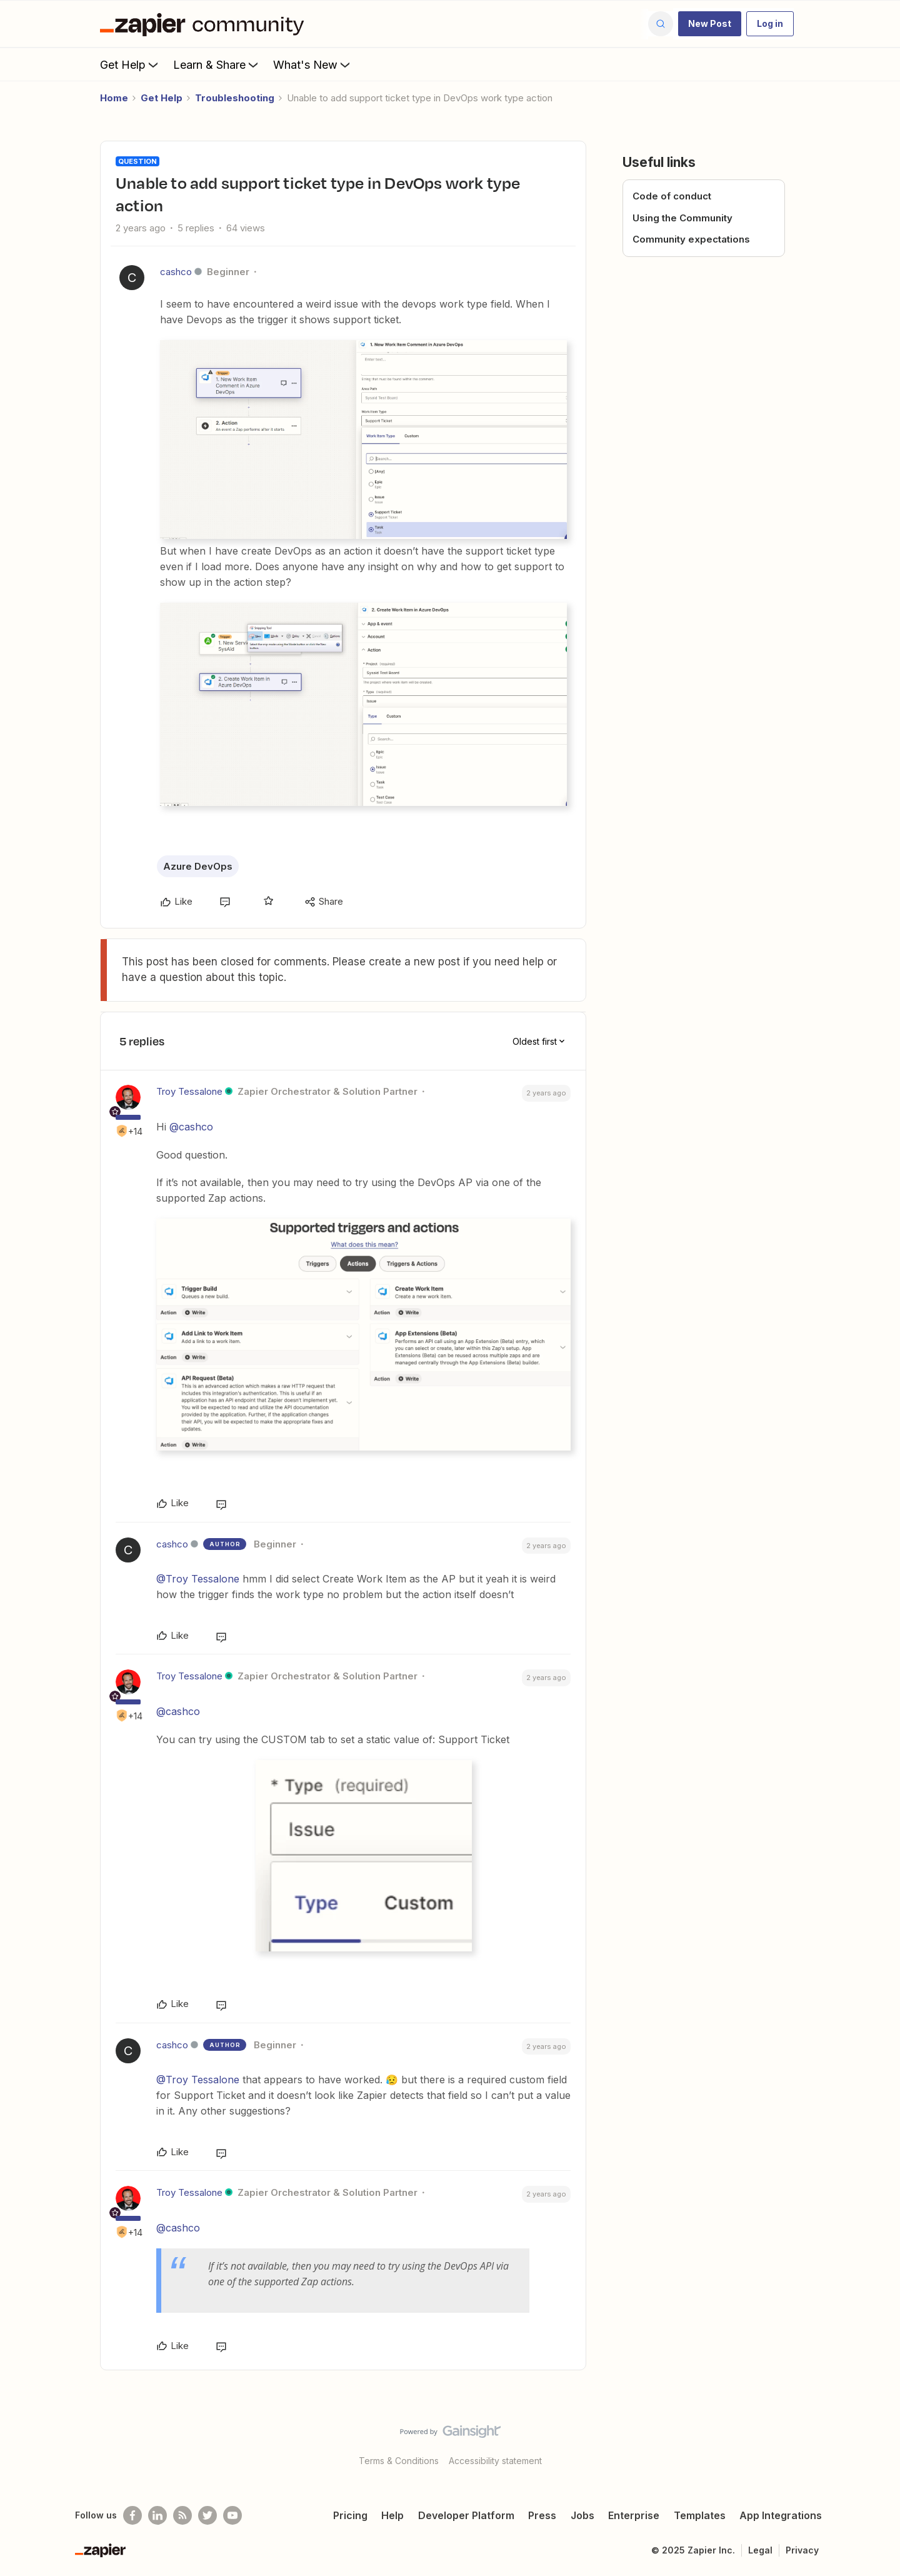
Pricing (350, 2515)
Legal (760, 2550)
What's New (312, 64)
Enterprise (633, 2515)
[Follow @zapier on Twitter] (207, 2515)
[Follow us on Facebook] (132, 2515)
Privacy (802, 2550)
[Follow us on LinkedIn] (157, 2515)
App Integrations (780, 2515)
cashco (176, 272)
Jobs (582, 2515)
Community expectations (691, 239)
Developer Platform (466, 2515)
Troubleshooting (234, 98)
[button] (709, 23)
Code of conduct (671, 196)
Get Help (130, 64)
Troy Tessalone (189, 1091)
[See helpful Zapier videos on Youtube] (232, 2515)
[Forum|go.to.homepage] (205, 23)
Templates (700, 2515)
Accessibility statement (495, 2460)
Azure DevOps (197, 866)
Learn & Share (217, 64)
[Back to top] (875, 2442)
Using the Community (682, 218)
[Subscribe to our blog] (182, 2515)
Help (392, 2515)
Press (542, 2515)
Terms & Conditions (399, 2460)
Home (114, 98)
